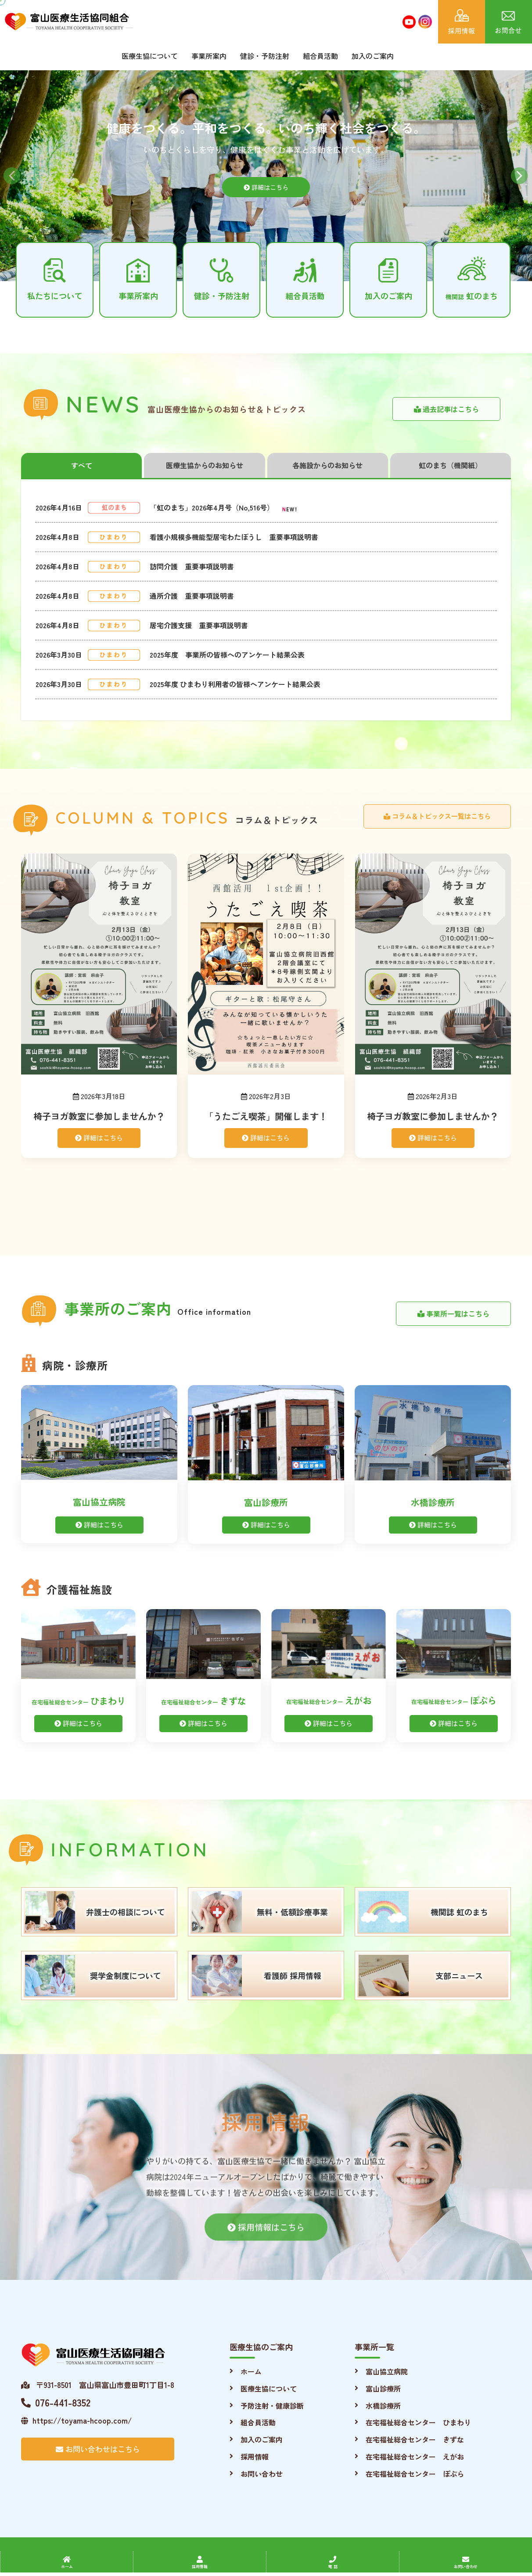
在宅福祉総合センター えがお (415, 2456)
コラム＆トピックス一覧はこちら (437, 816)
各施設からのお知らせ (327, 465)
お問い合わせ (262, 2473)
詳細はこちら (266, 196)
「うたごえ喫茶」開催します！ (266, 1116)
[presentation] (21, 1036)
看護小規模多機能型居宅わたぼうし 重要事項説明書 (234, 537)
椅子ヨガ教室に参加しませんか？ (99, 1116)
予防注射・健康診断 (272, 2405)
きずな (203, 1700)
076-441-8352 (55, 2402)
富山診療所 (266, 1502)
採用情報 (255, 2456)
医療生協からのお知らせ (204, 465)
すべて (81, 465)
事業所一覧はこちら (453, 1313)
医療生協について (150, 56)
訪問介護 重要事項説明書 (192, 566)
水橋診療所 (433, 1502)
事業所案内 (208, 56)
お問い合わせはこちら (98, 2448)
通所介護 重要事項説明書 (192, 595)
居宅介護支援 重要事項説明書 (199, 625)
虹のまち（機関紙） (450, 465)
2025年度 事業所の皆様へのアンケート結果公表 (227, 654)
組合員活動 (320, 56)
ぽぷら (453, 1700)
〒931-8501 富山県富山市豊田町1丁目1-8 (97, 2384)
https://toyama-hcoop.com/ (76, 2420)
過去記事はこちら (446, 409)
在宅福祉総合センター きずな (415, 2439)
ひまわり (79, 1700)
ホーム (251, 2371)
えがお (328, 1700)
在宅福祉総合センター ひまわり (418, 2422)
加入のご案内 (373, 56)
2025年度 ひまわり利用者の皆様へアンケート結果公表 (235, 684)
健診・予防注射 (264, 56)
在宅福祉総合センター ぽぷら (415, 2473)
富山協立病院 (99, 1501)
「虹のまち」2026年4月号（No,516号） (212, 507)
